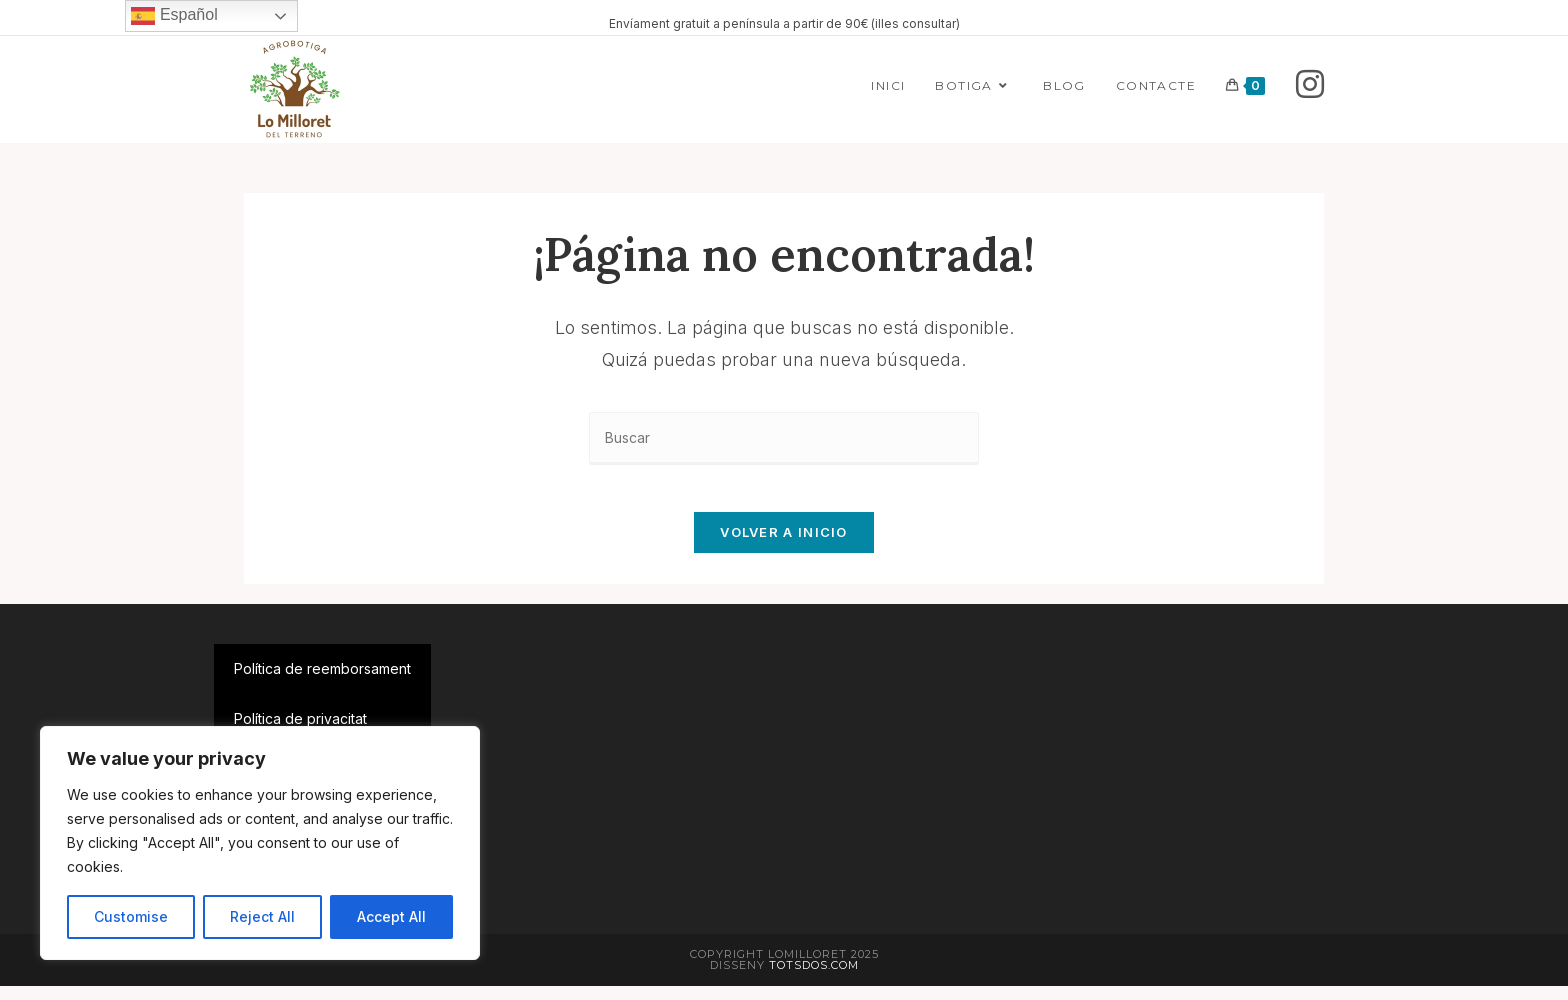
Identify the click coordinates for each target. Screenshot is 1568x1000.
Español (174, 16)
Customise (131, 916)
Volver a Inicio (784, 546)
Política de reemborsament (322, 682)
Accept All (391, 916)
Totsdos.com (814, 979)
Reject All (262, 916)
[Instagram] (1310, 84)
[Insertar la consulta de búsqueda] (784, 438)
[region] (260, 843)
